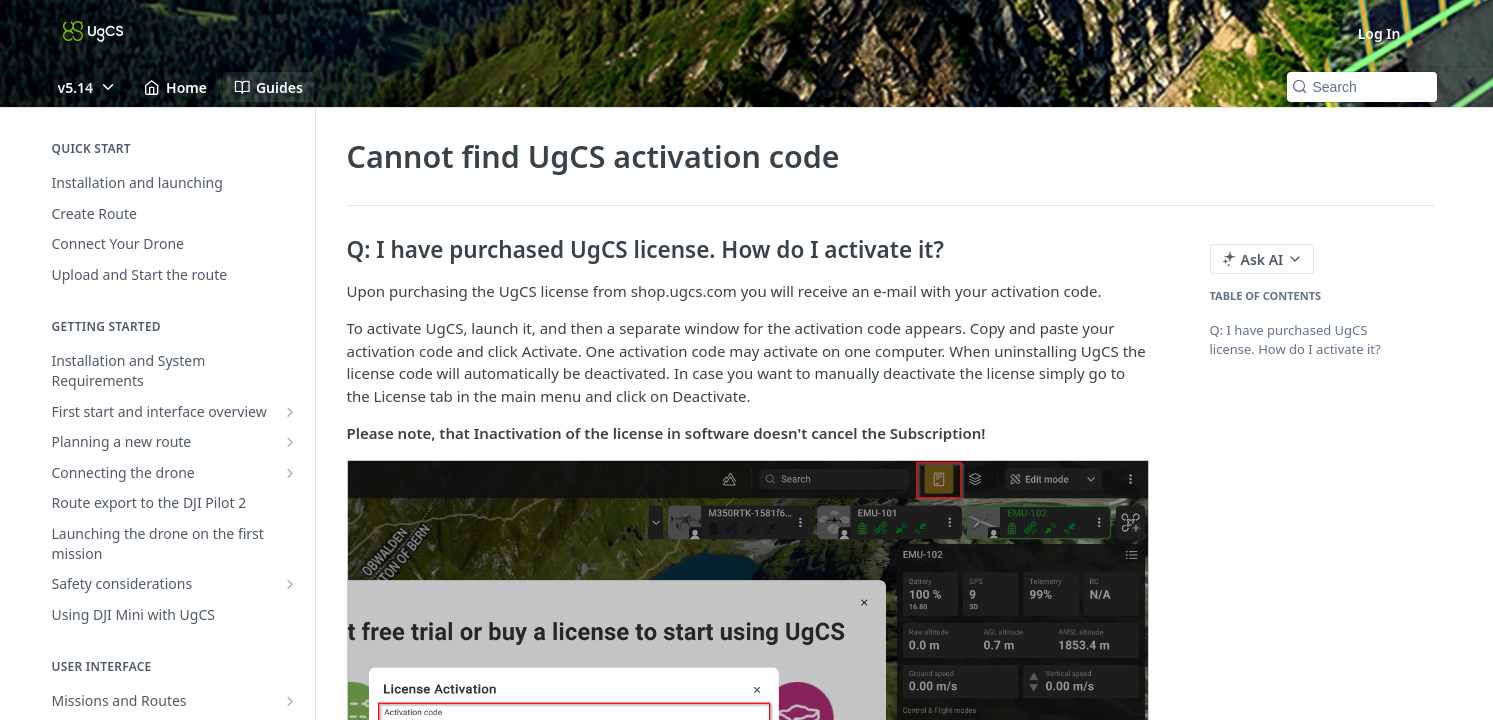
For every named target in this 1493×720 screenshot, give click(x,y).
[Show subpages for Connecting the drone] (290, 473)
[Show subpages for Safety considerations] (290, 584)
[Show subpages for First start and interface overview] (290, 412)
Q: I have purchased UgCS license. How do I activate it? (1295, 340)
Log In (1379, 33)
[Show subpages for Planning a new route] (290, 442)
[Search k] (1362, 87)
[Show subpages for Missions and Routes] (290, 701)
